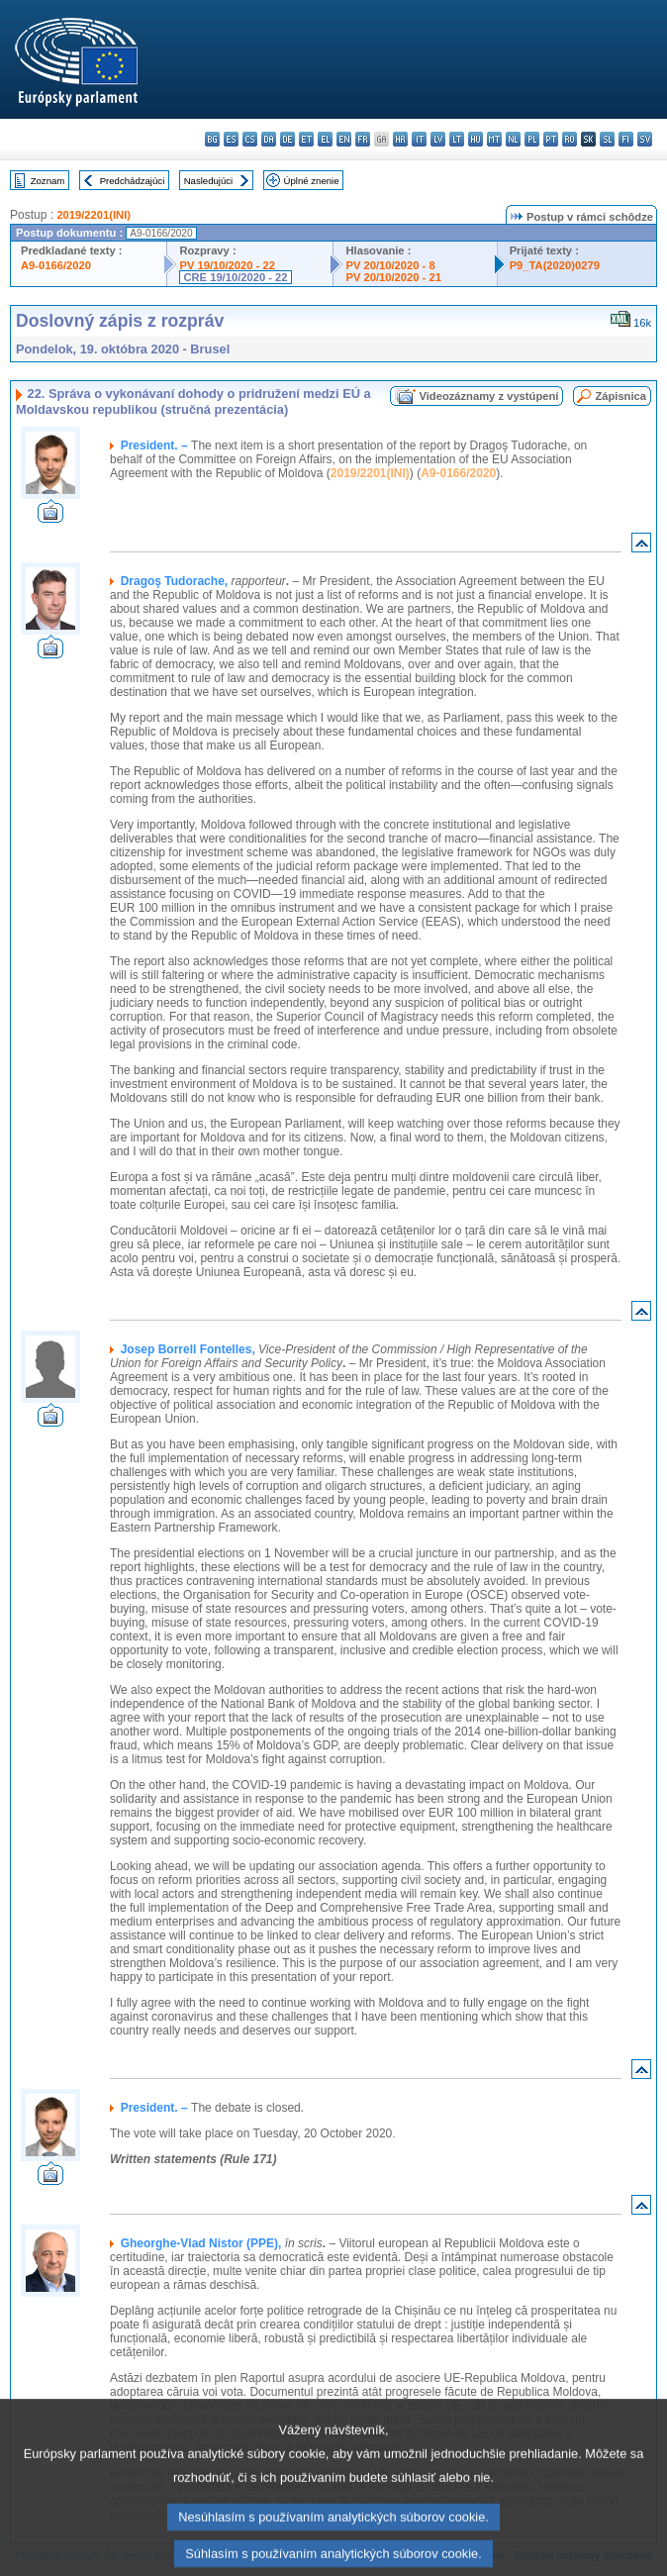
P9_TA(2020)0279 (555, 265)
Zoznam (48, 180)
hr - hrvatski (400, 139)
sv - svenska (644, 139)
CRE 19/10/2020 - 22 (235, 277)
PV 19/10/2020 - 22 (226, 265)
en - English (343, 139)
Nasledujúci (209, 180)
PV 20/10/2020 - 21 (392, 277)
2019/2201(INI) (93, 215)
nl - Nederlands (513, 139)
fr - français (362, 139)
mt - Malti (494, 139)
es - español (231, 139)
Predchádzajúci (132, 180)
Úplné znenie (311, 180)
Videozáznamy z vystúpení (488, 396)
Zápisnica (620, 396)
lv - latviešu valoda (437, 139)
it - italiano (419, 139)
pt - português (550, 139)
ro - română (569, 139)
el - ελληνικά (325, 139)
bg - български (212, 139)
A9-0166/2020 (56, 265)
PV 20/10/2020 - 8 (389, 265)
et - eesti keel (306, 139)
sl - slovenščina (607, 139)
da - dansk (268, 139)
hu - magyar (475, 139)
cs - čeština (249, 139)
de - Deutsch (287, 139)
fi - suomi (626, 139)
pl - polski (531, 139)
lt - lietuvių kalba (456, 139)
